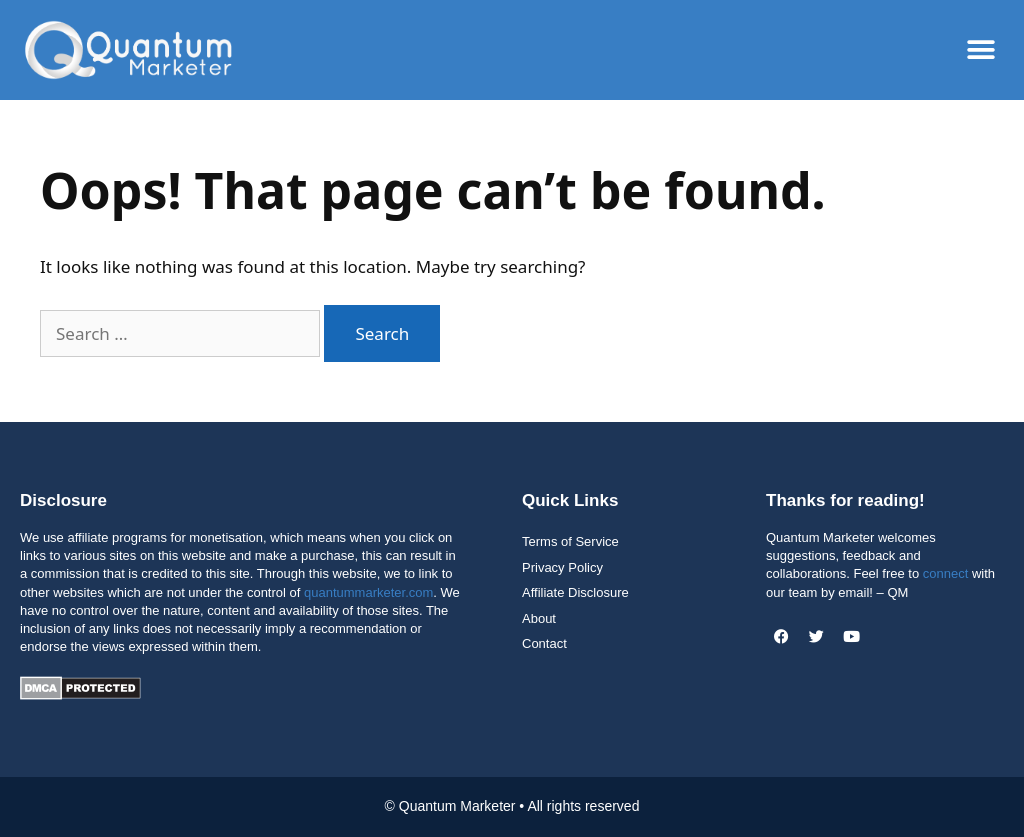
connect (946, 573)
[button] (981, 50)
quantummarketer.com (368, 592)
